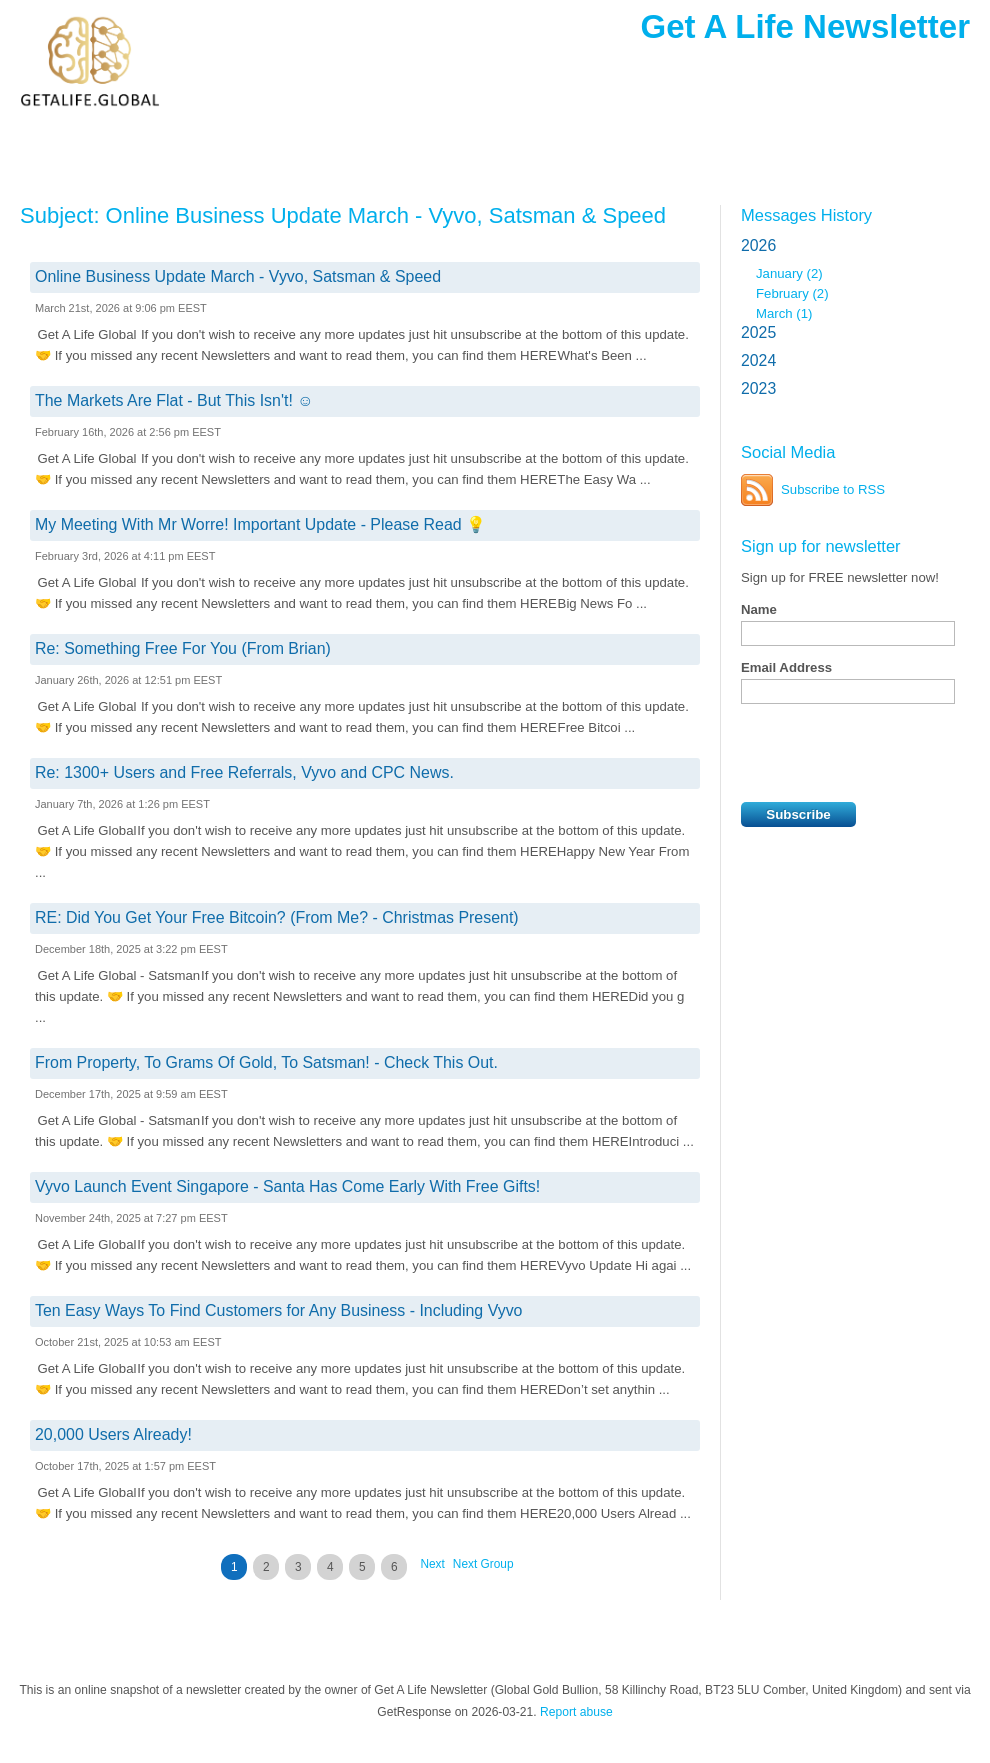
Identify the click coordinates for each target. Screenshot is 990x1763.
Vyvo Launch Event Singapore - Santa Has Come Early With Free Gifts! (287, 1186)
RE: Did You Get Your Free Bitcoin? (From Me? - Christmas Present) (277, 917)
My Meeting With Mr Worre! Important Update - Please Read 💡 (260, 524)
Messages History (806, 215)
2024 (758, 360)
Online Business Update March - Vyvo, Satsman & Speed (238, 276)
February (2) (792, 293)
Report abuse (576, 1712)
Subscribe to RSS (833, 489)
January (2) (789, 273)
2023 (758, 388)
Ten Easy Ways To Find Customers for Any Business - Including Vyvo (278, 1310)
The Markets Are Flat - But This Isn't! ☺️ (174, 400)
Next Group (483, 1564)
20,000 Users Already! (113, 1434)
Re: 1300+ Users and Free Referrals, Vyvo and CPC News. (244, 772)
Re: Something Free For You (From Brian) (183, 648)
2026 (758, 245)
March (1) (784, 313)
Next (432, 1564)
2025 (758, 332)
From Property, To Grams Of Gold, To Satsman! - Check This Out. (266, 1062)
